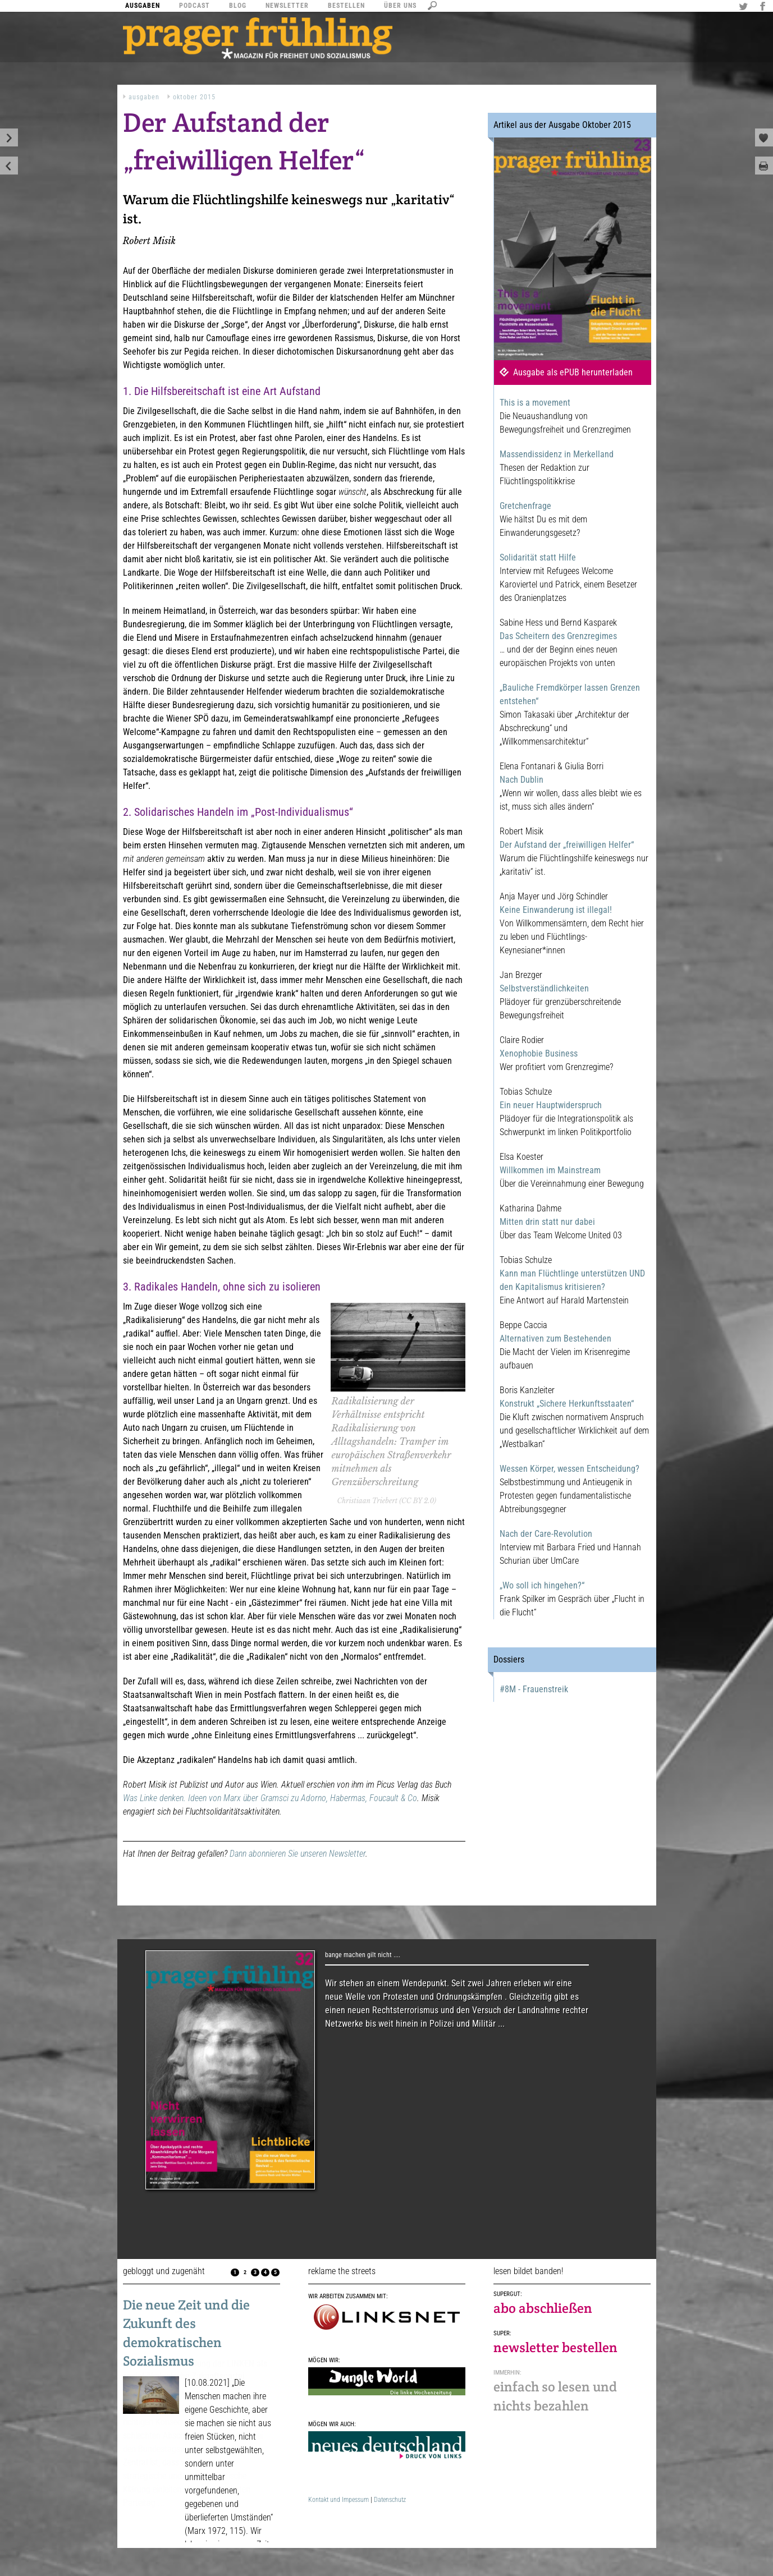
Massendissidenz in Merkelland (557, 454)
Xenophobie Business (539, 1053)
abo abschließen (542, 2308)
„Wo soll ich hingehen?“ (542, 1585)
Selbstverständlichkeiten (544, 988)
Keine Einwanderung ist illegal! (556, 909)
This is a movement (535, 402)
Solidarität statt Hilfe (538, 557)
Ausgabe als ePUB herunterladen (573, 372)
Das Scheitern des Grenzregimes (558, 636)
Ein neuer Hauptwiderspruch (551, 1105)
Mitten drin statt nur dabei (547, 1221)
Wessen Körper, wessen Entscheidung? (569, 1468)
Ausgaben (144, 97)
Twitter (745, 7)
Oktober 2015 (194, 97)
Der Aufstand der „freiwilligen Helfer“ (567, 844)
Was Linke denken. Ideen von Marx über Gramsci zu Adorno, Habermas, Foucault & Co (270, 1798)
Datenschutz (390, 2500)
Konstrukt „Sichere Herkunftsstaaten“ (567, 1403)
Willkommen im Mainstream (550, 1170)
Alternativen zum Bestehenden (555, 1338)
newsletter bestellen (555, 2347)
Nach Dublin (521, 779)
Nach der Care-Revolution (546, 1533)
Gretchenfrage (525, 505)
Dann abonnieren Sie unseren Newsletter (297, 1853)
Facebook (764, 7)
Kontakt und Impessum (338, 2500)
